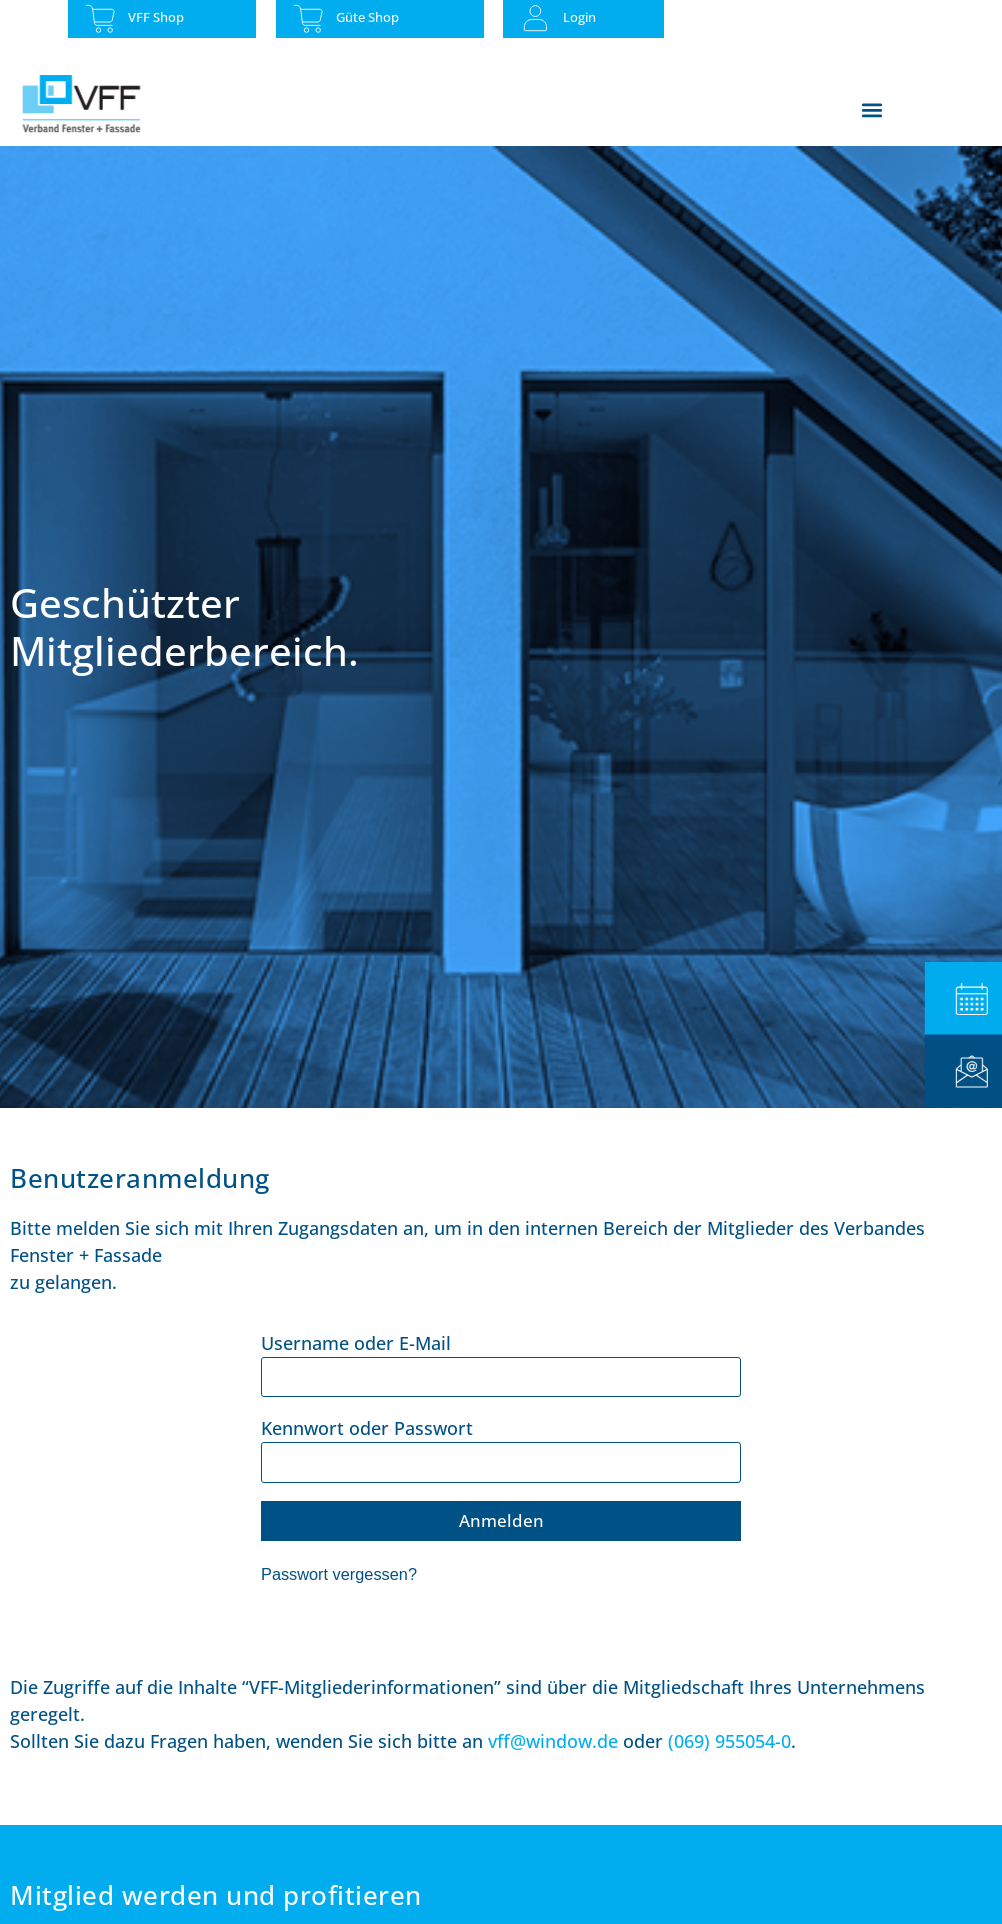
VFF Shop (156, 17)
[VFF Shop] (100, 18)
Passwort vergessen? (339, 1574)
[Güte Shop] (308, 18)
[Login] (535, 18)
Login (579, 17)
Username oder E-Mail (356, 1343)
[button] (872, 109)
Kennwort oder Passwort (367, 1428)
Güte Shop (367, 17)
